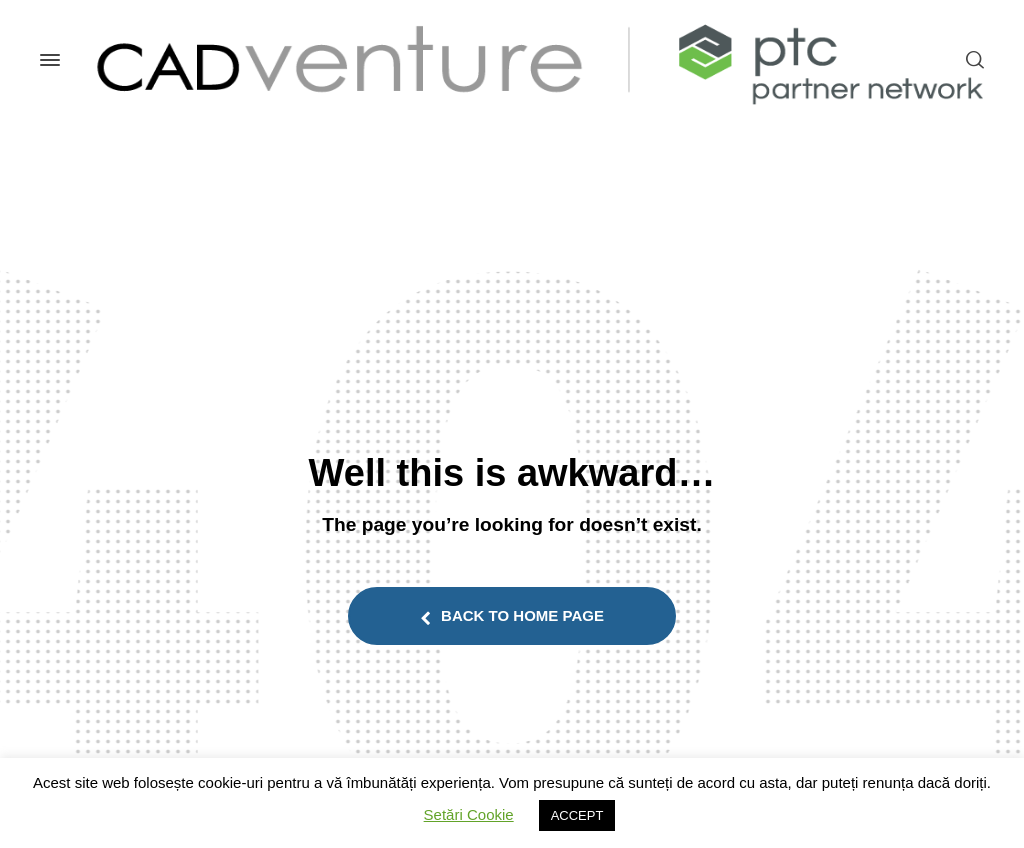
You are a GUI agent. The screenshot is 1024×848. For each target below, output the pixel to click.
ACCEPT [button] (577, 815)
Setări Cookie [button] (469, 814)
